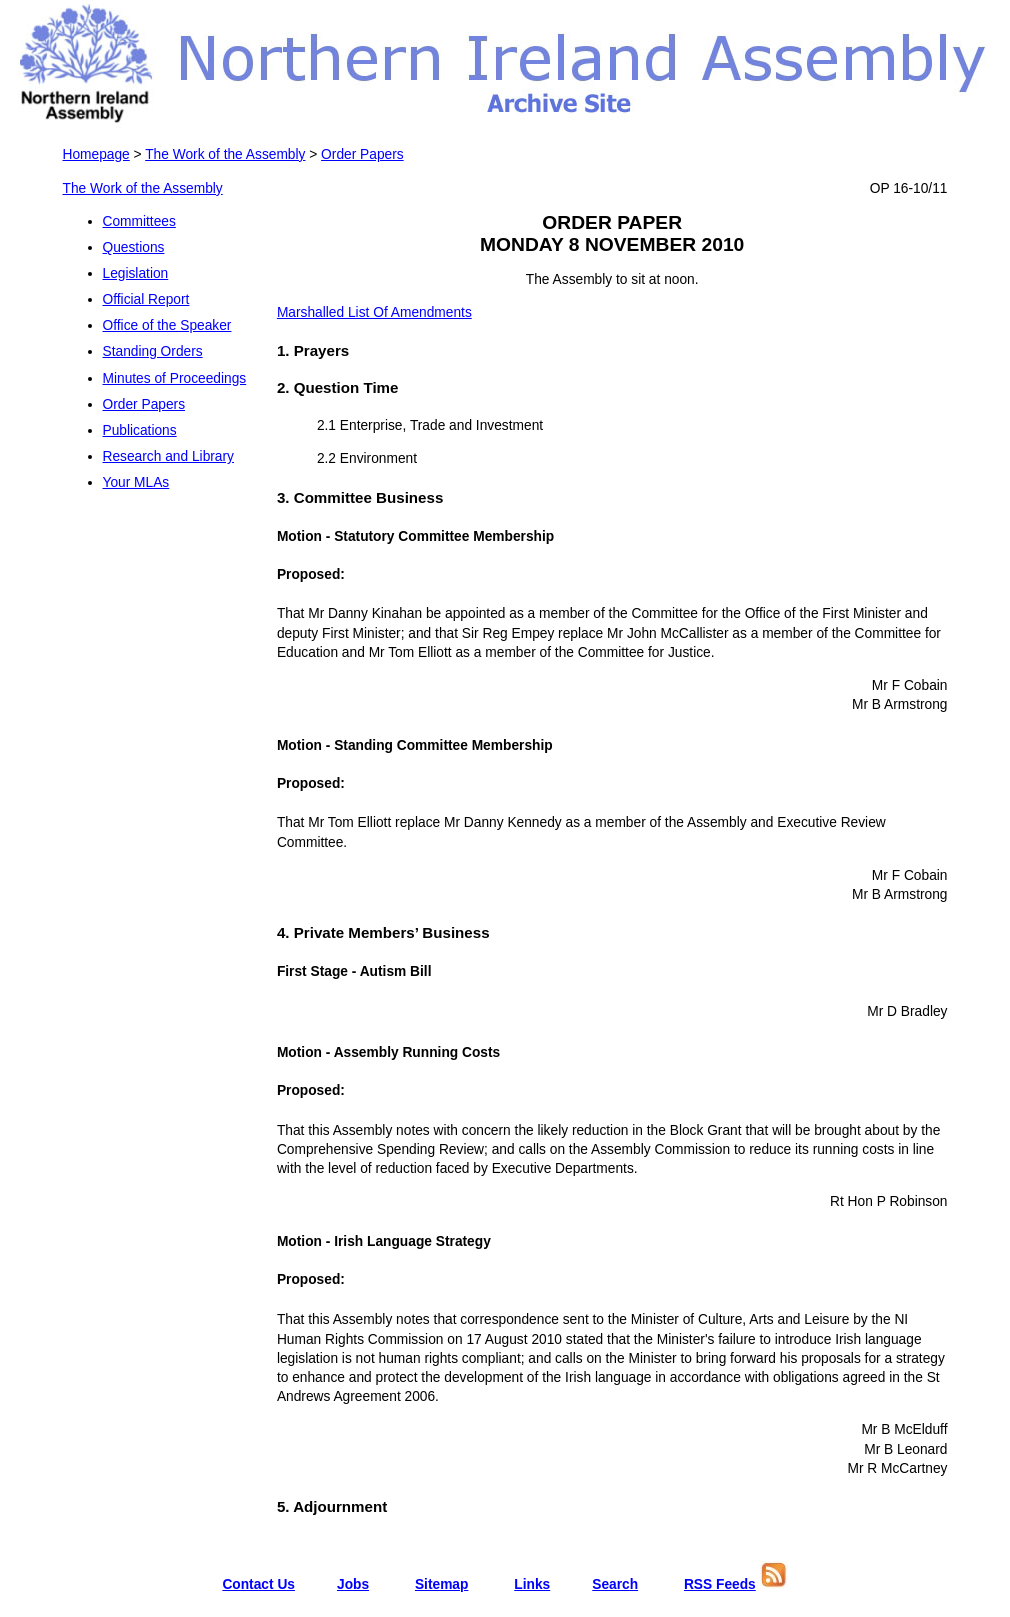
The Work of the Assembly (225, 154)
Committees (139, 221)
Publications (140, 430)
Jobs (353, 1584)
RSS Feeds (720, 1584)
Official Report (146, 299)
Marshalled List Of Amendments (374, 312)
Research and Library (168, 456)
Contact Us (258, 1584)
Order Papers (362, 154)
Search (615, 1584)
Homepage (96, 154)
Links (532, 1584)
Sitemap (442, 1584)
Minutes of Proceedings (175, 378)
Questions (134, 247)
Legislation (136, 273)
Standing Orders (153, 351)
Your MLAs (136, 482)
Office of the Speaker (167, 325)
